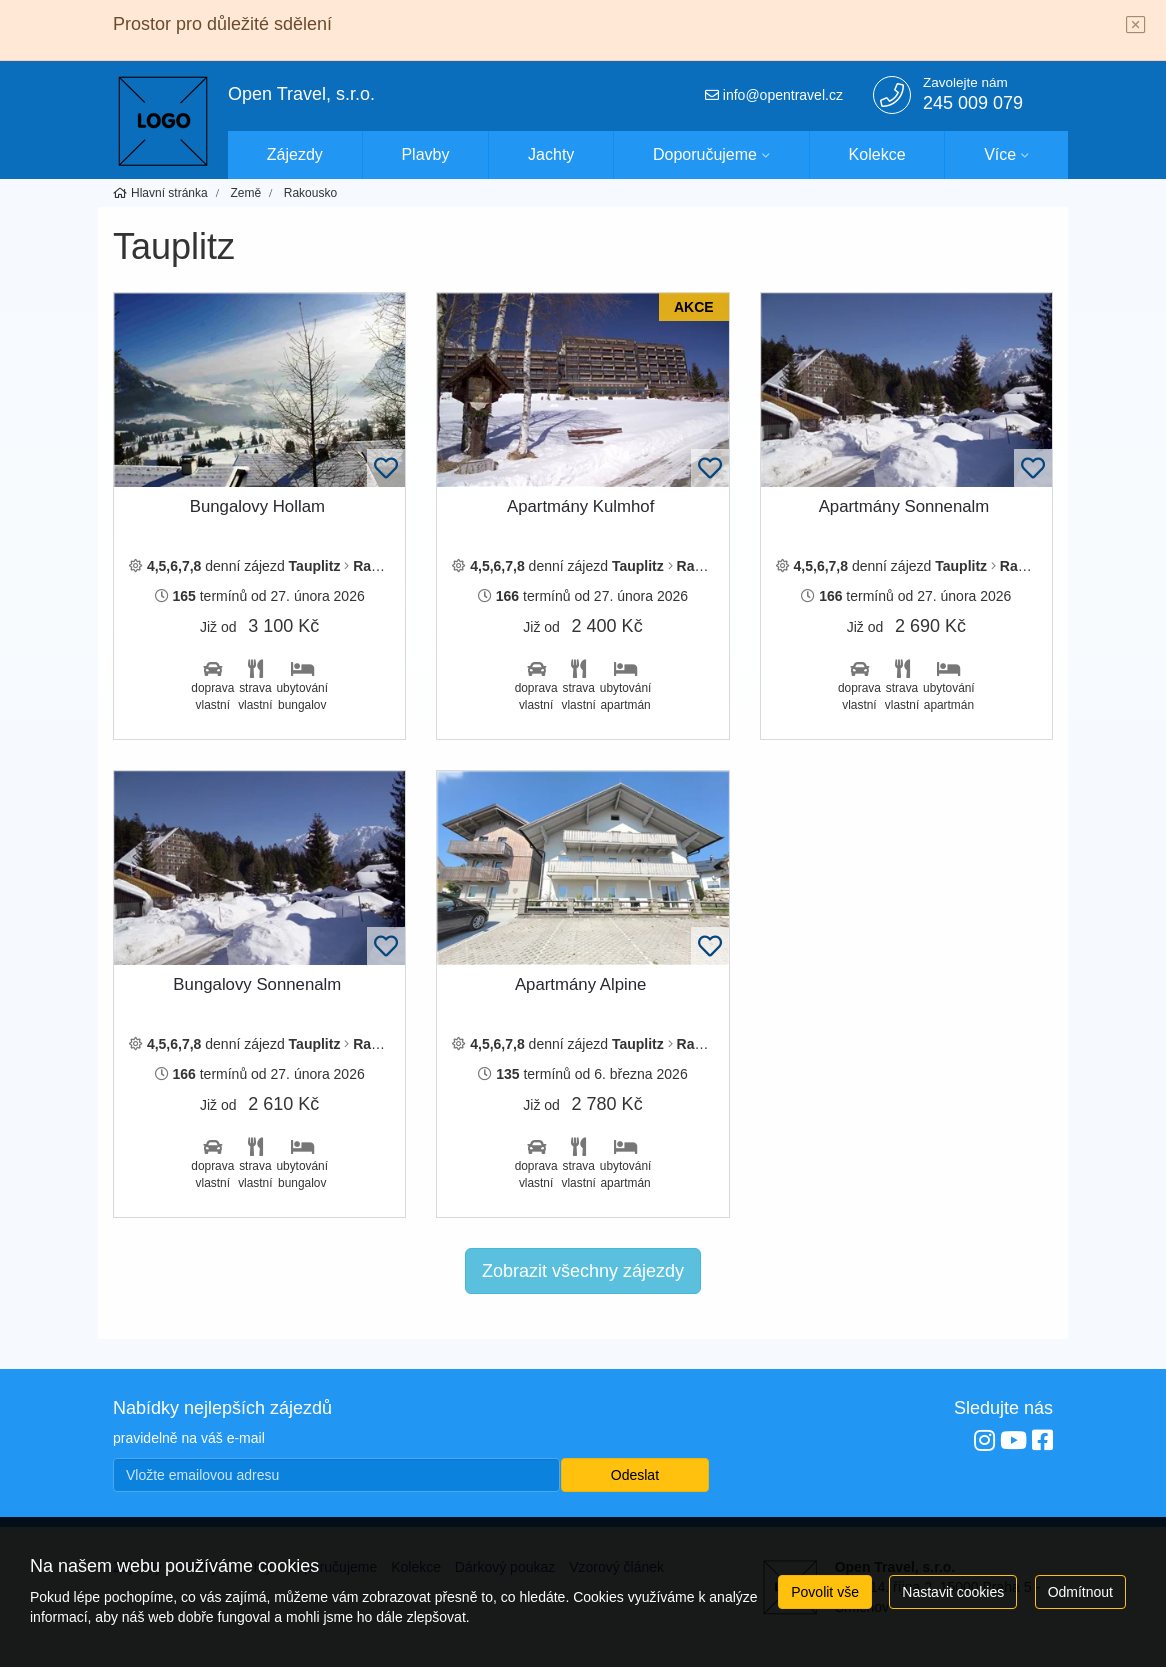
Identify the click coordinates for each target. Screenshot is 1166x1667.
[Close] (1136, 26)
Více (1000, 154)
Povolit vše (825, 1592)
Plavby (425, 154)
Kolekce (877, 154)
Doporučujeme (705, 154)
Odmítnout (1080, 1592)
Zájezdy (295, 154)
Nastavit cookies (953, 1592)
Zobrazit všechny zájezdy (583, 1271)
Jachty (551, 154)
